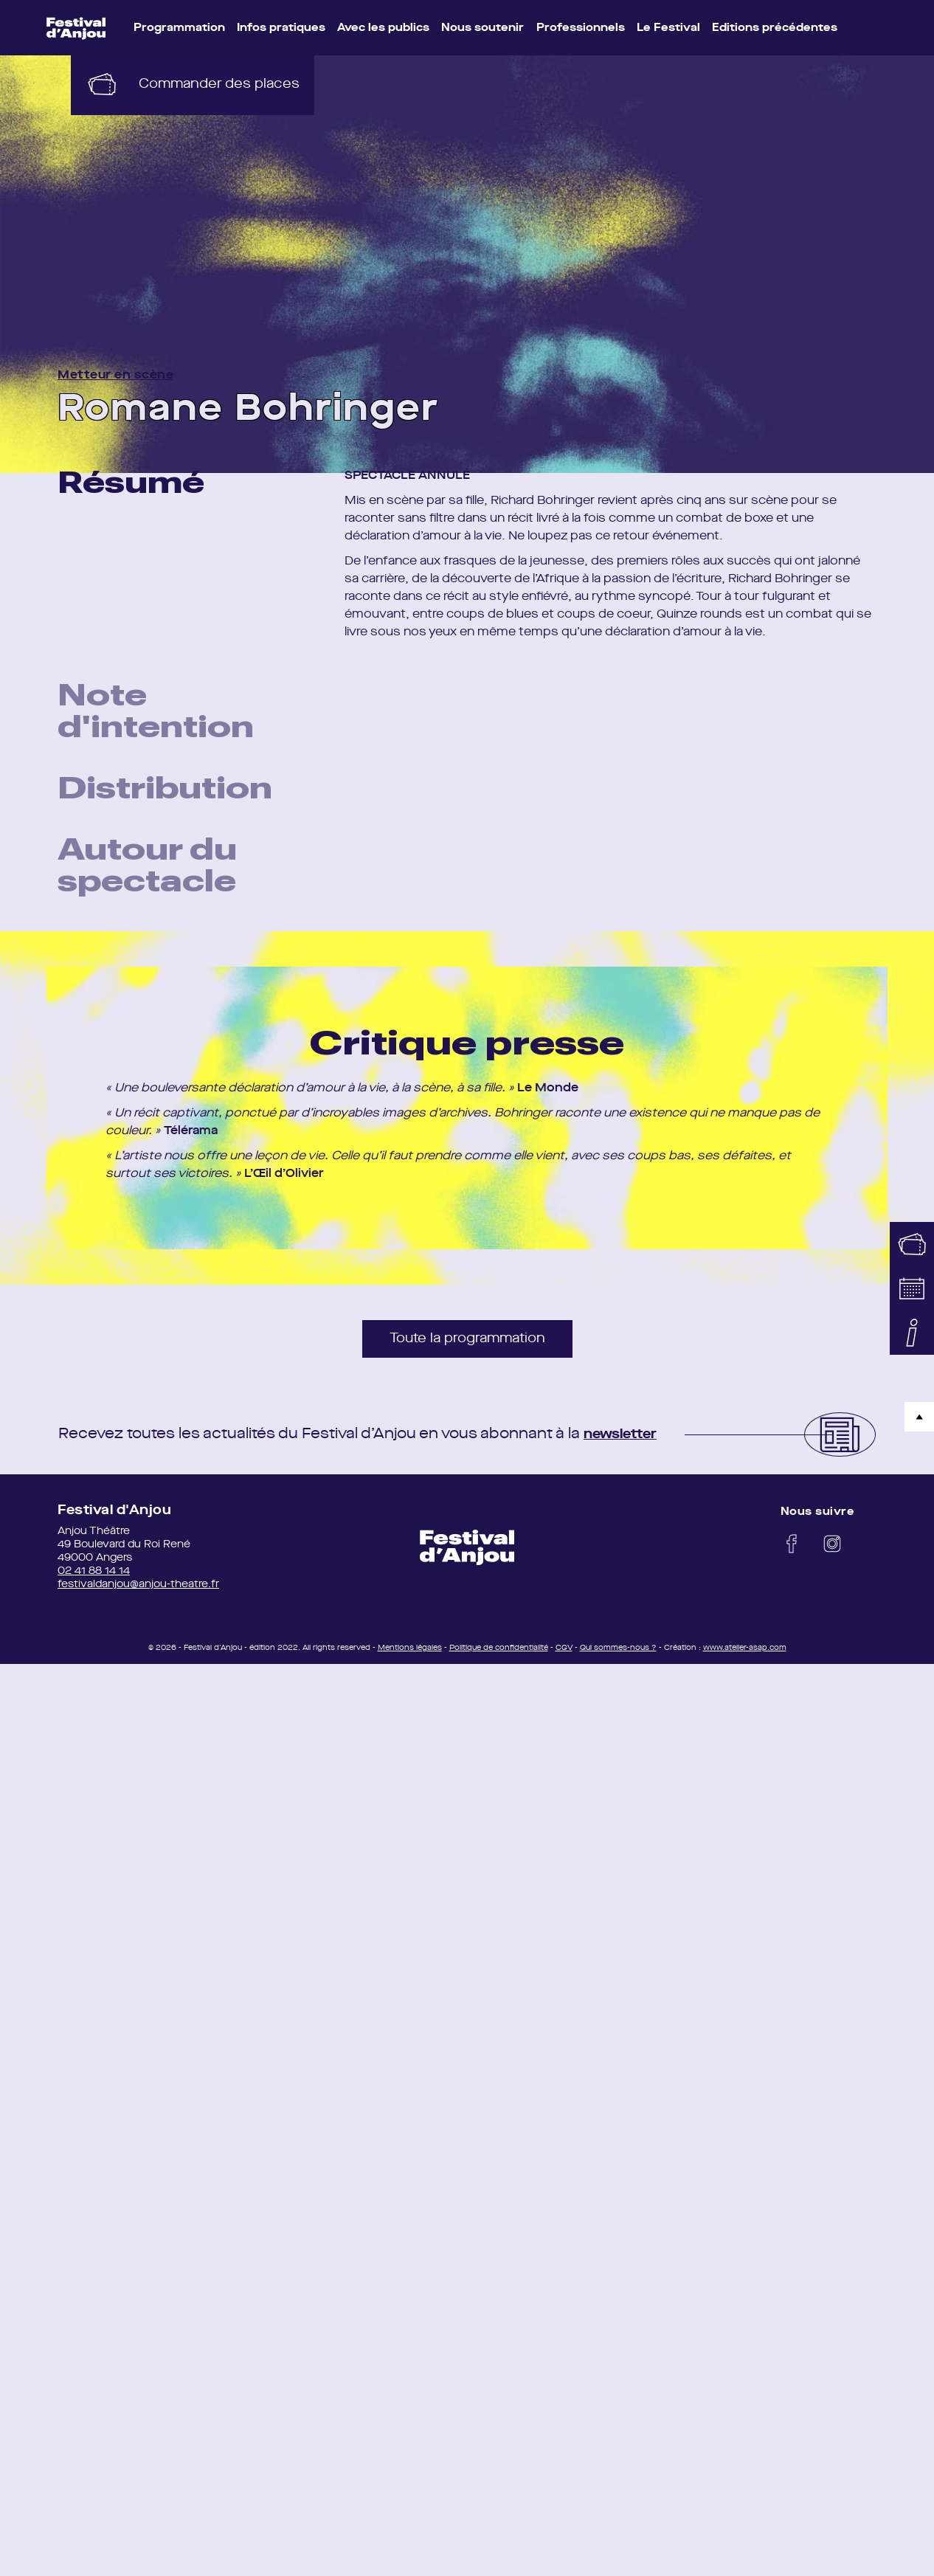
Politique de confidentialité (498, 1654)
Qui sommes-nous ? (618, 1654)
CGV (564, 1654)
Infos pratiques (281, 28)
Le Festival (668, 28)
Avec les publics (383, 28)
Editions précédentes (774, 28)
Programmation (179, 28)
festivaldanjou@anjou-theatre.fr (138, 1591)
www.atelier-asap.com (744, 1654)
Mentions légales (410, 1654)
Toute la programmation (467, 1345)
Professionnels (580, 28)
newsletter (625, 1441)
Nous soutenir (482, 28)
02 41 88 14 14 (94, 1577)
